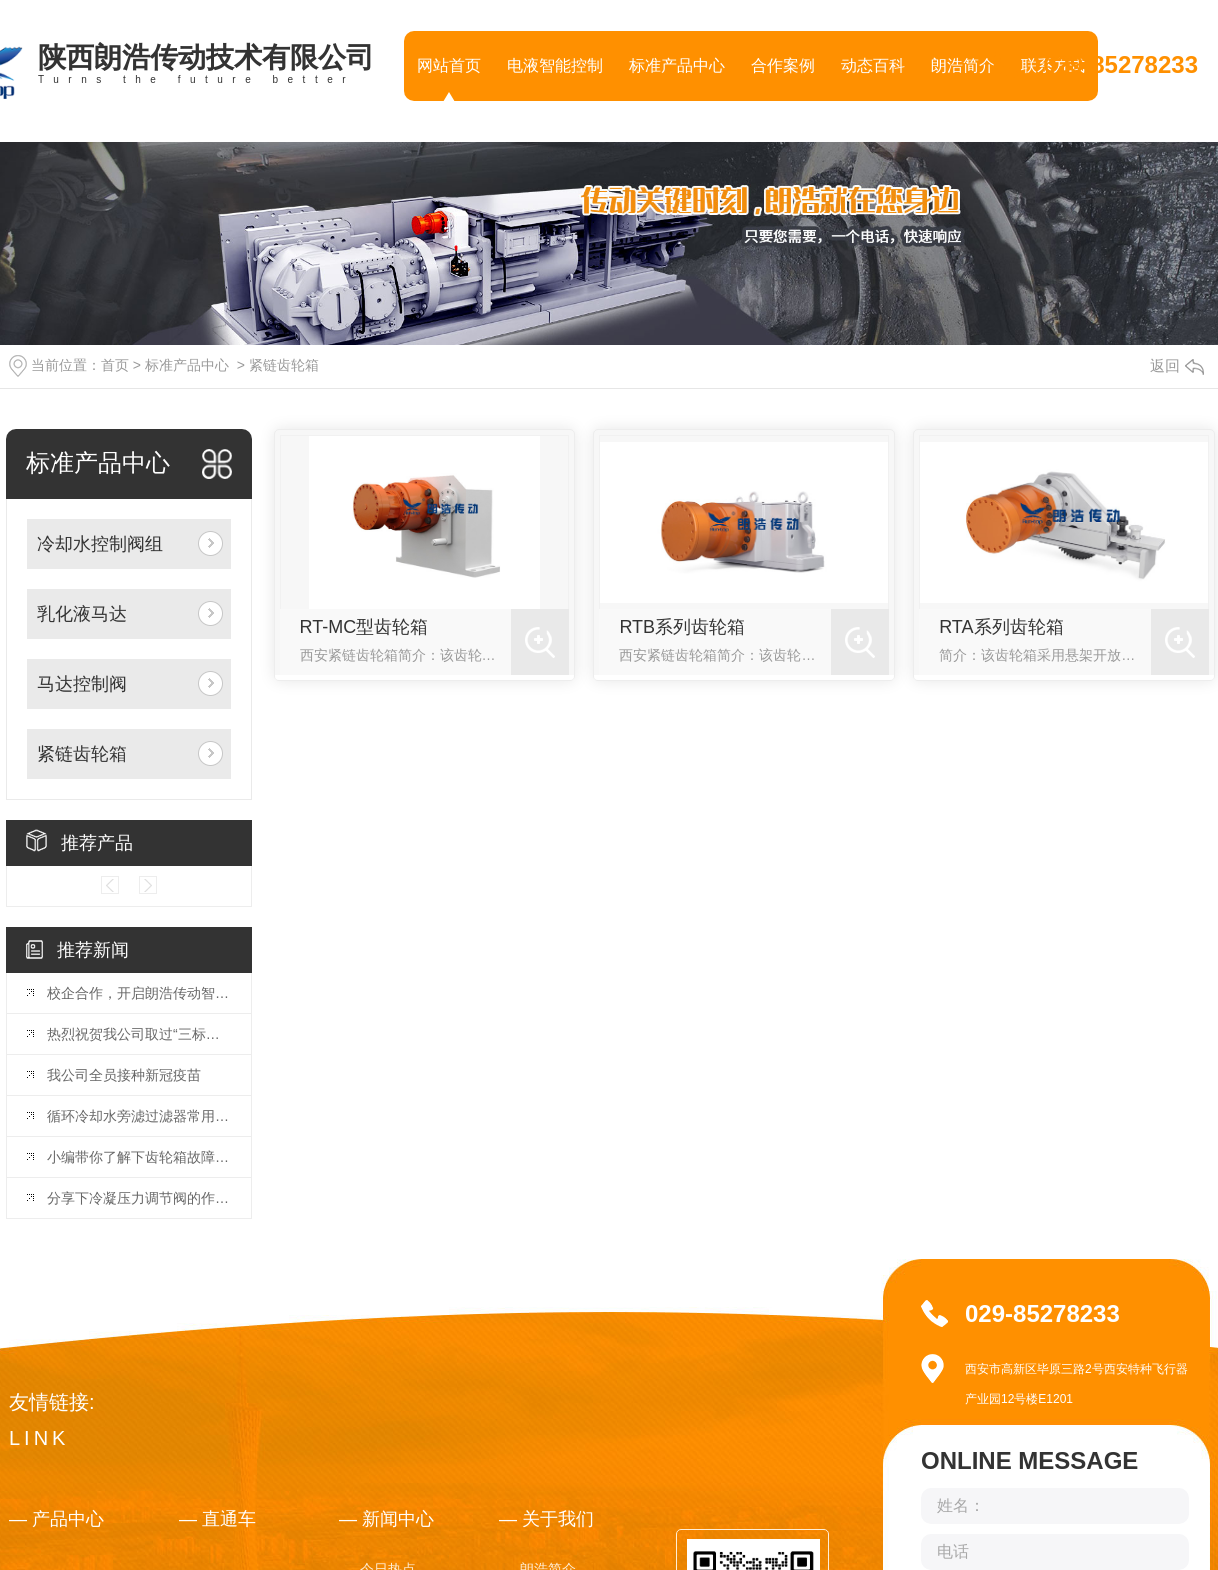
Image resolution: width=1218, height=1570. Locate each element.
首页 (115, 365)
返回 (1177, 365)
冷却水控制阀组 (100, 544)
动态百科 (873, 65)
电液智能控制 (555, 65)
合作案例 (783, 65)
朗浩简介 (963, 65)
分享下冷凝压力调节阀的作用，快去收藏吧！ (139, 1198)
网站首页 (449, 65)
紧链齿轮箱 (284, 365)
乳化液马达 (82, 614)
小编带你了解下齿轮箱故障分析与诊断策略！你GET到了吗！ (139, 1157)
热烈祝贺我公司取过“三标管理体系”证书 (139, 1034)
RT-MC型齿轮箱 (364, 627)
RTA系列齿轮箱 (1001, 627)
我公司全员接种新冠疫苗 (124, 1075)
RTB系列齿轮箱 (682, 627)
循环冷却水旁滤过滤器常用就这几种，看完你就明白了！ (139, 1116)
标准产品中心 (677, 65)
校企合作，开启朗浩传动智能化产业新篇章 (139, 993)
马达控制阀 (82, 684)
